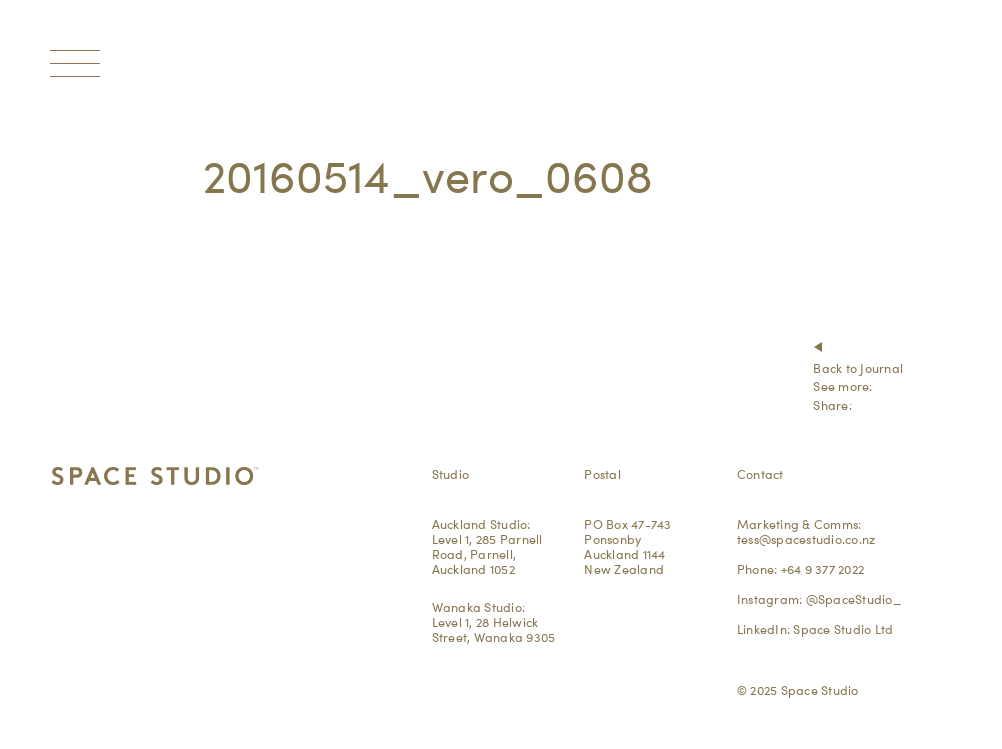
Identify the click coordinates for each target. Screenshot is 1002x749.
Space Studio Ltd (843, 629)
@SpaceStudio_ (854, 599)
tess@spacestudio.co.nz (806, 539)
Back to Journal (858, 368)
